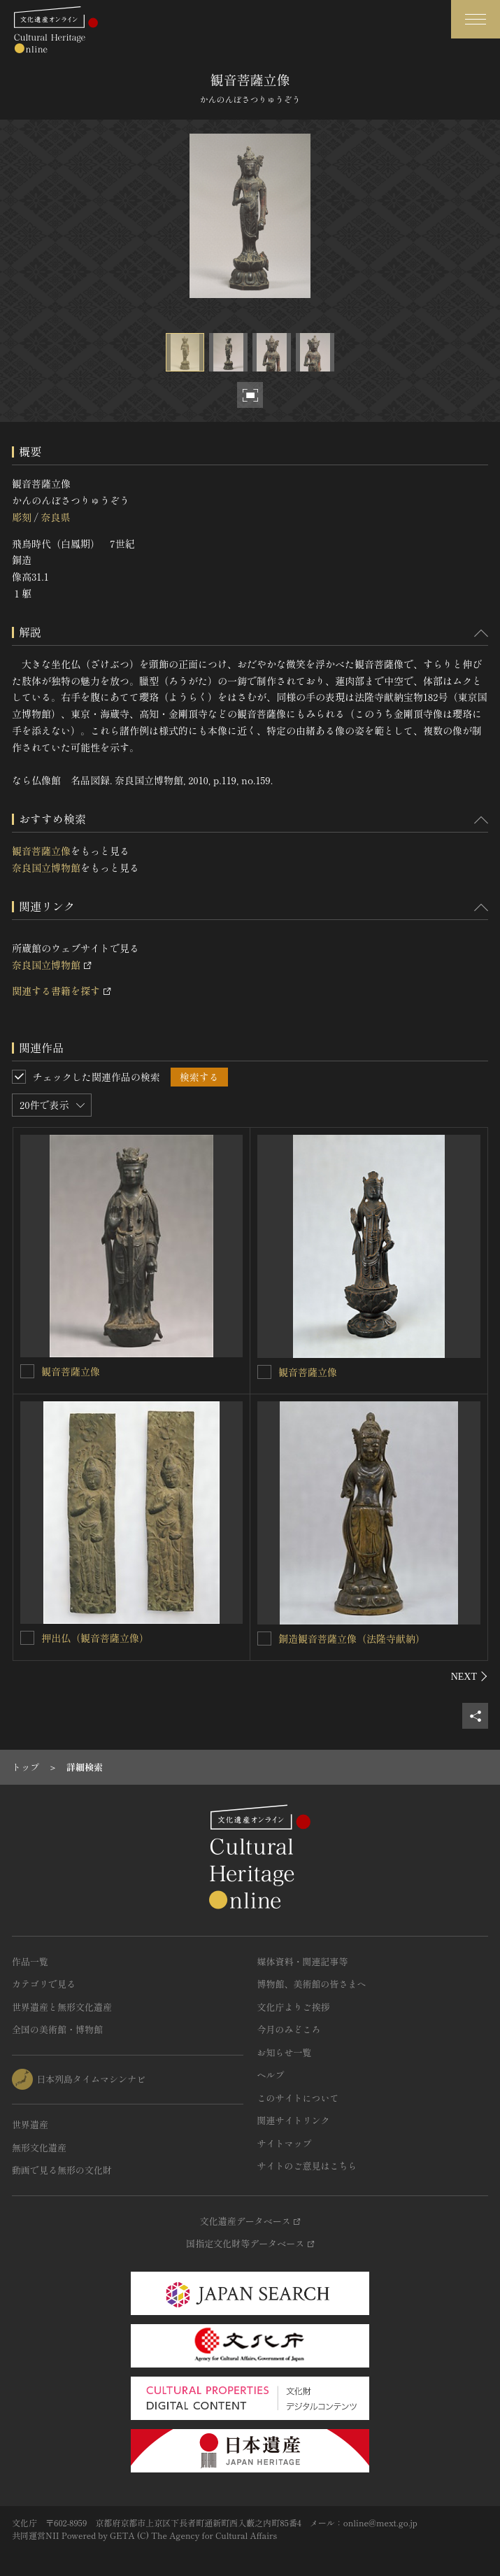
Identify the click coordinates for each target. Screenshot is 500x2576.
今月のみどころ (289, 2029)
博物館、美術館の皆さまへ (311, 1983)
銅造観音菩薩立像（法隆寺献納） (351, 1639)
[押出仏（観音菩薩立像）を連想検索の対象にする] (27, 1638)
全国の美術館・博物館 (57, 2029)
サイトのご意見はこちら (307, 2165)
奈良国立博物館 (46, 868)
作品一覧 (30, 1961)
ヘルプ (271, 2074)
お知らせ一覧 (284, 2052)
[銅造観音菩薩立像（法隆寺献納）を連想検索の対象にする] (264, 1639)
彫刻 (21, 517)
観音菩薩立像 (41, 851)
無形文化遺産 (39, 2147)
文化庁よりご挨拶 (293, 2007)
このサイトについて (298, 2097)
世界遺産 (30, 2124)
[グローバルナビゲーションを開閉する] (475, 19)
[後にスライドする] (469, 1676)
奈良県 (55, 517)
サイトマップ (284, 2143)
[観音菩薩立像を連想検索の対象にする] (27, 1371)
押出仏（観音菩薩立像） (95, 1638)
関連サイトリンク (293, 2120)
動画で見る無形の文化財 (62, 2170)
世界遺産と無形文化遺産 (62, 2007)
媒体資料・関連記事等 (302, 1961)
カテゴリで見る (44, 1983)
